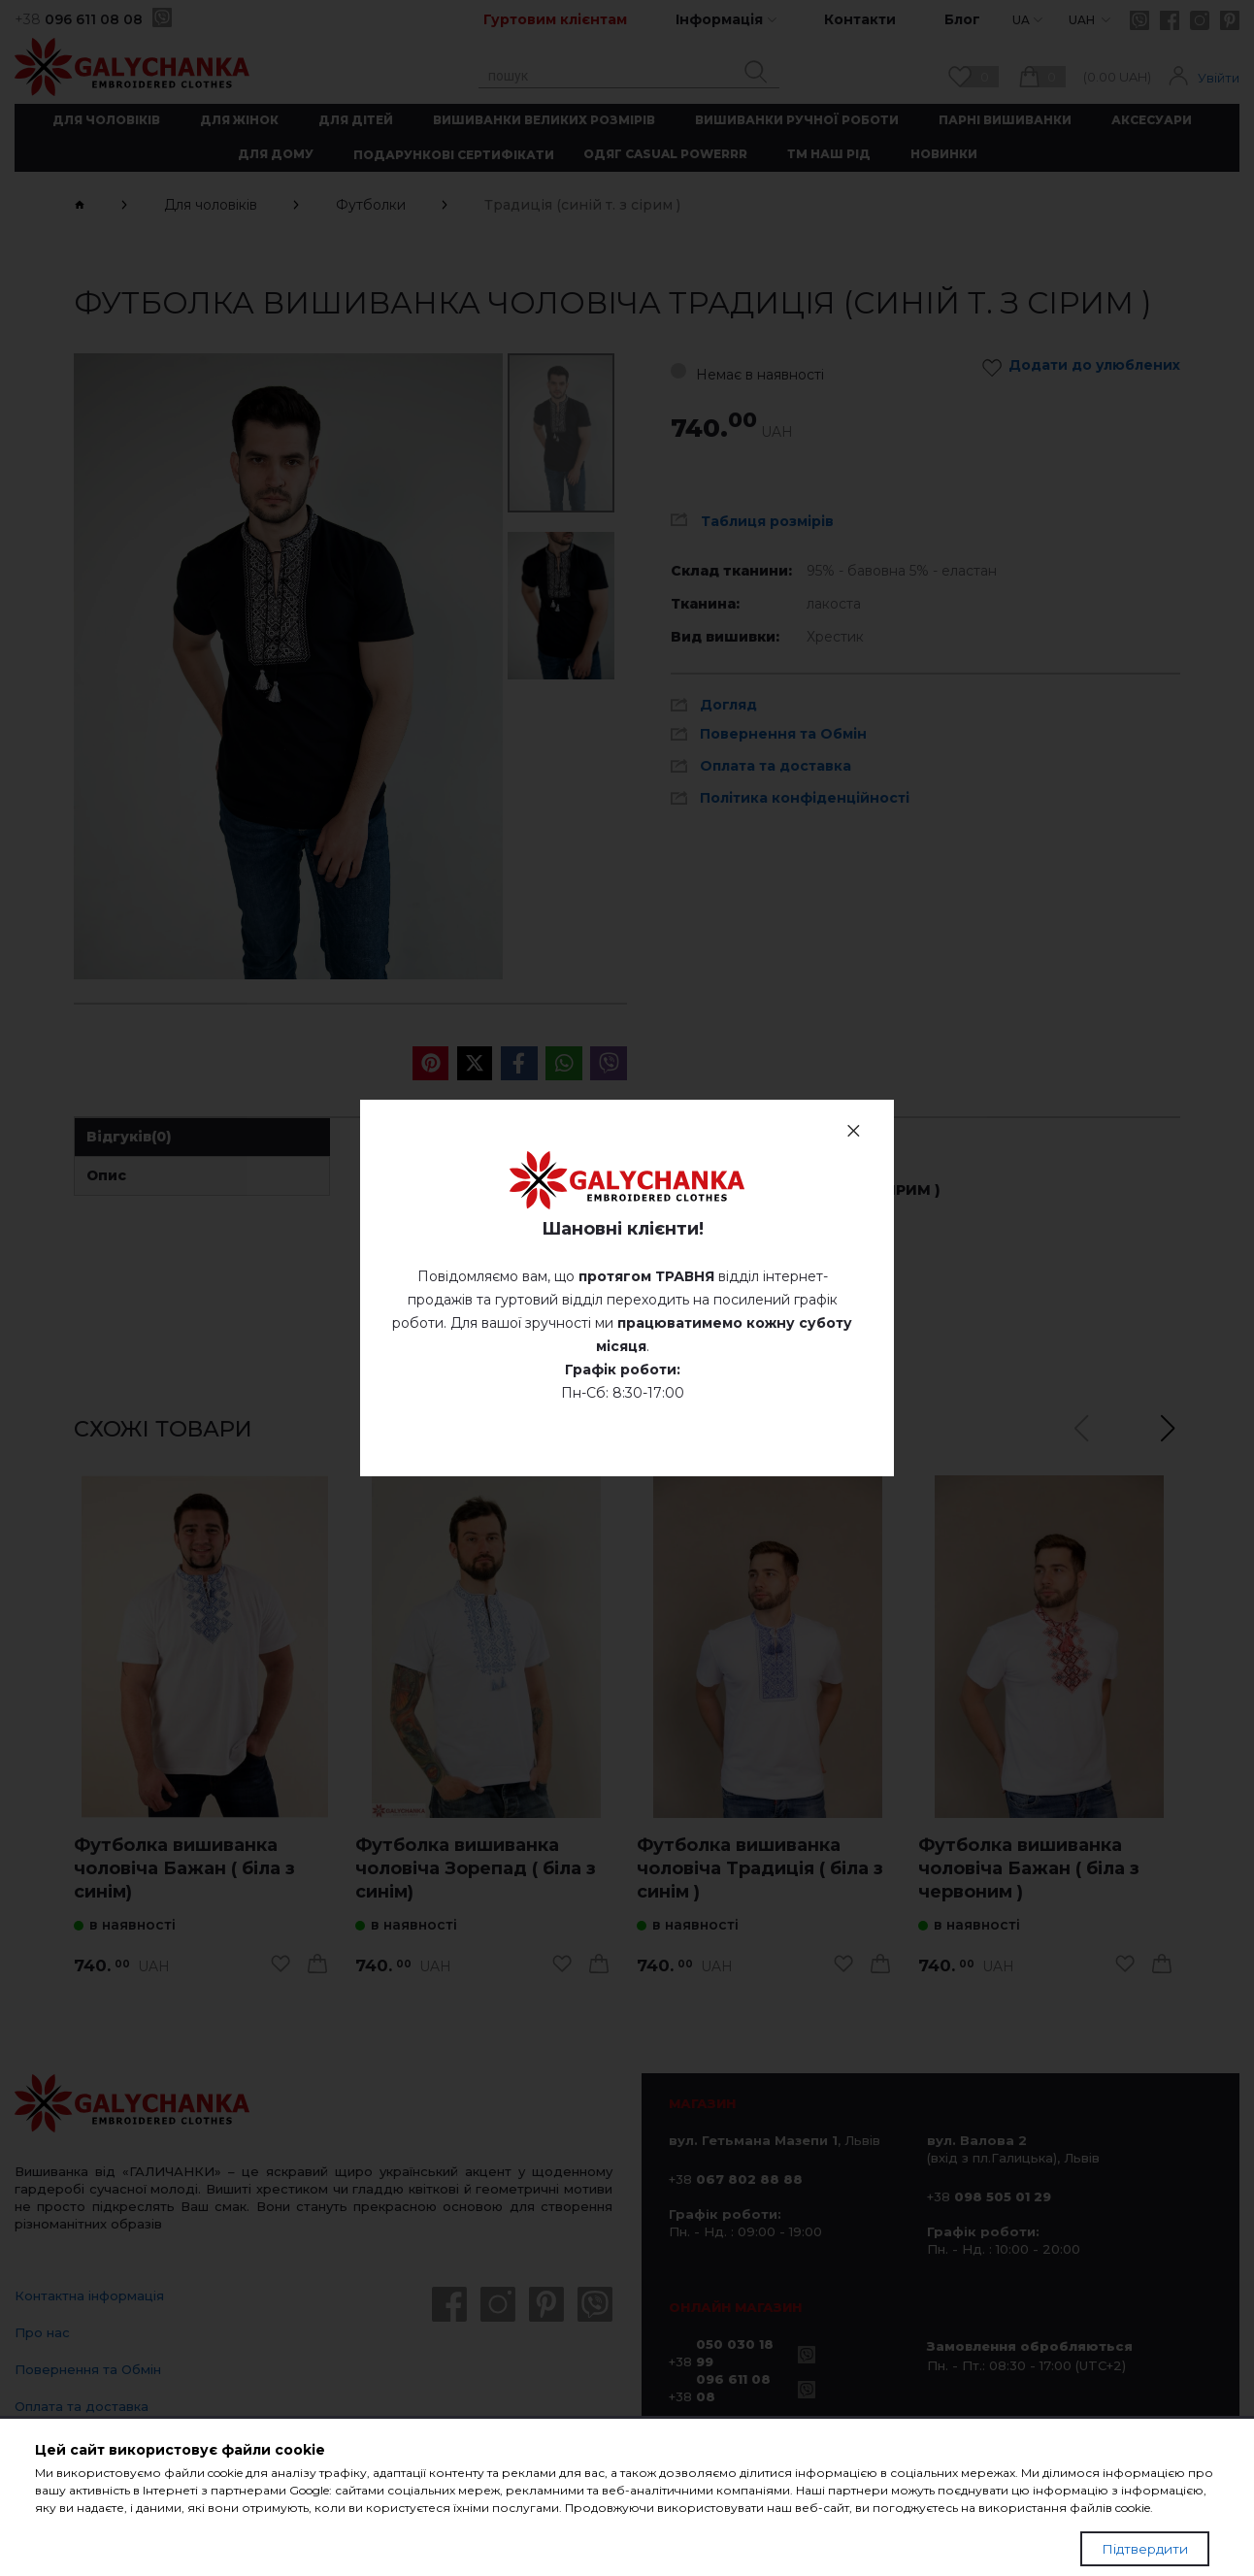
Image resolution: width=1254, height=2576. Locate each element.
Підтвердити (1145, 2549)
